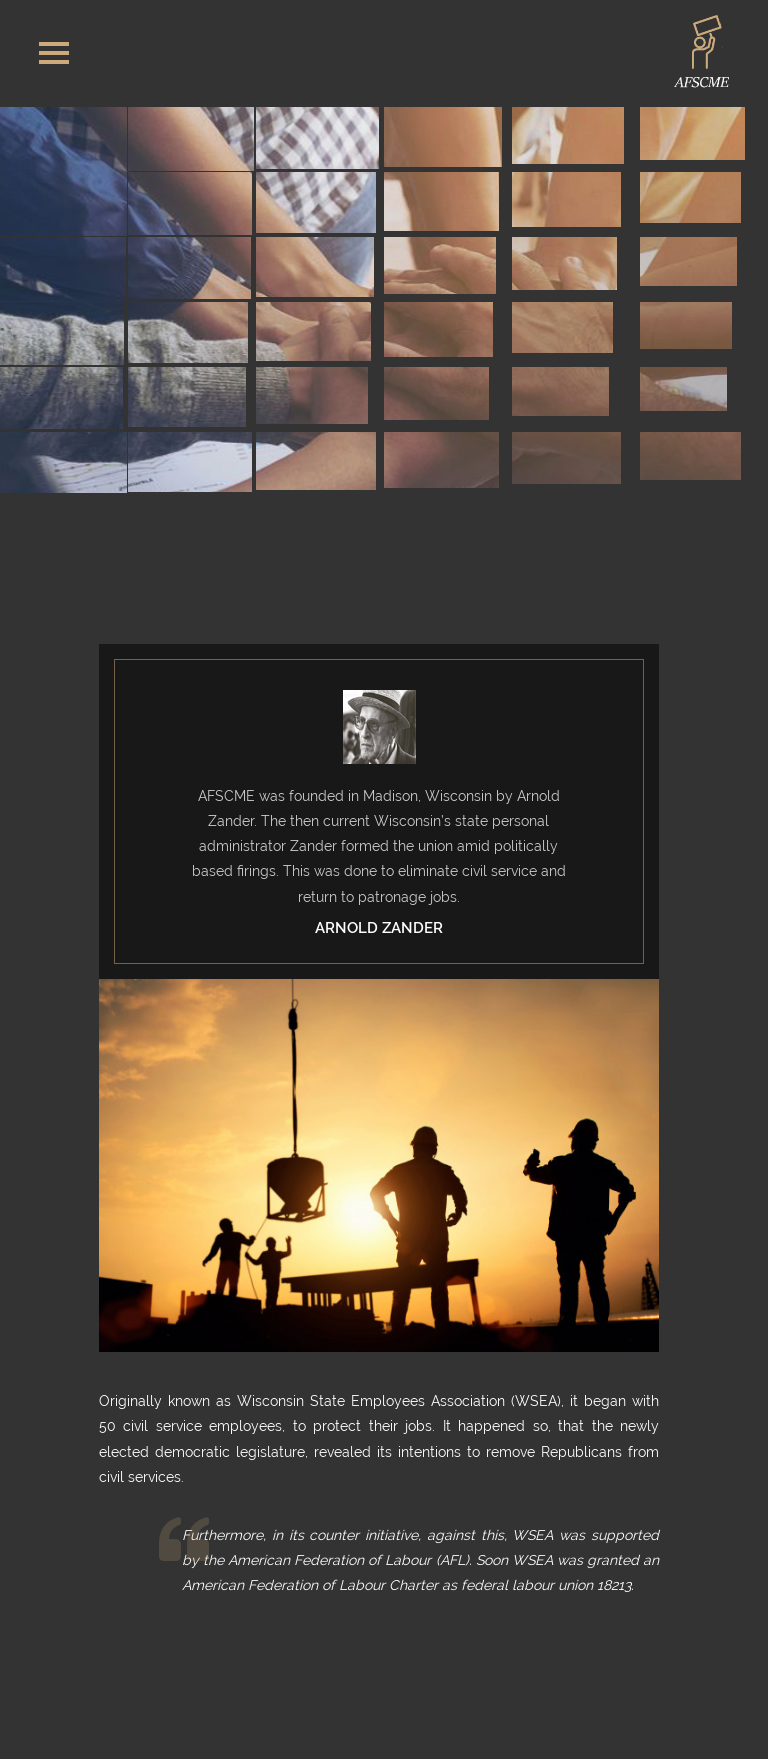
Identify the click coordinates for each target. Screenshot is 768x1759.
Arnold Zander (379, 928)
